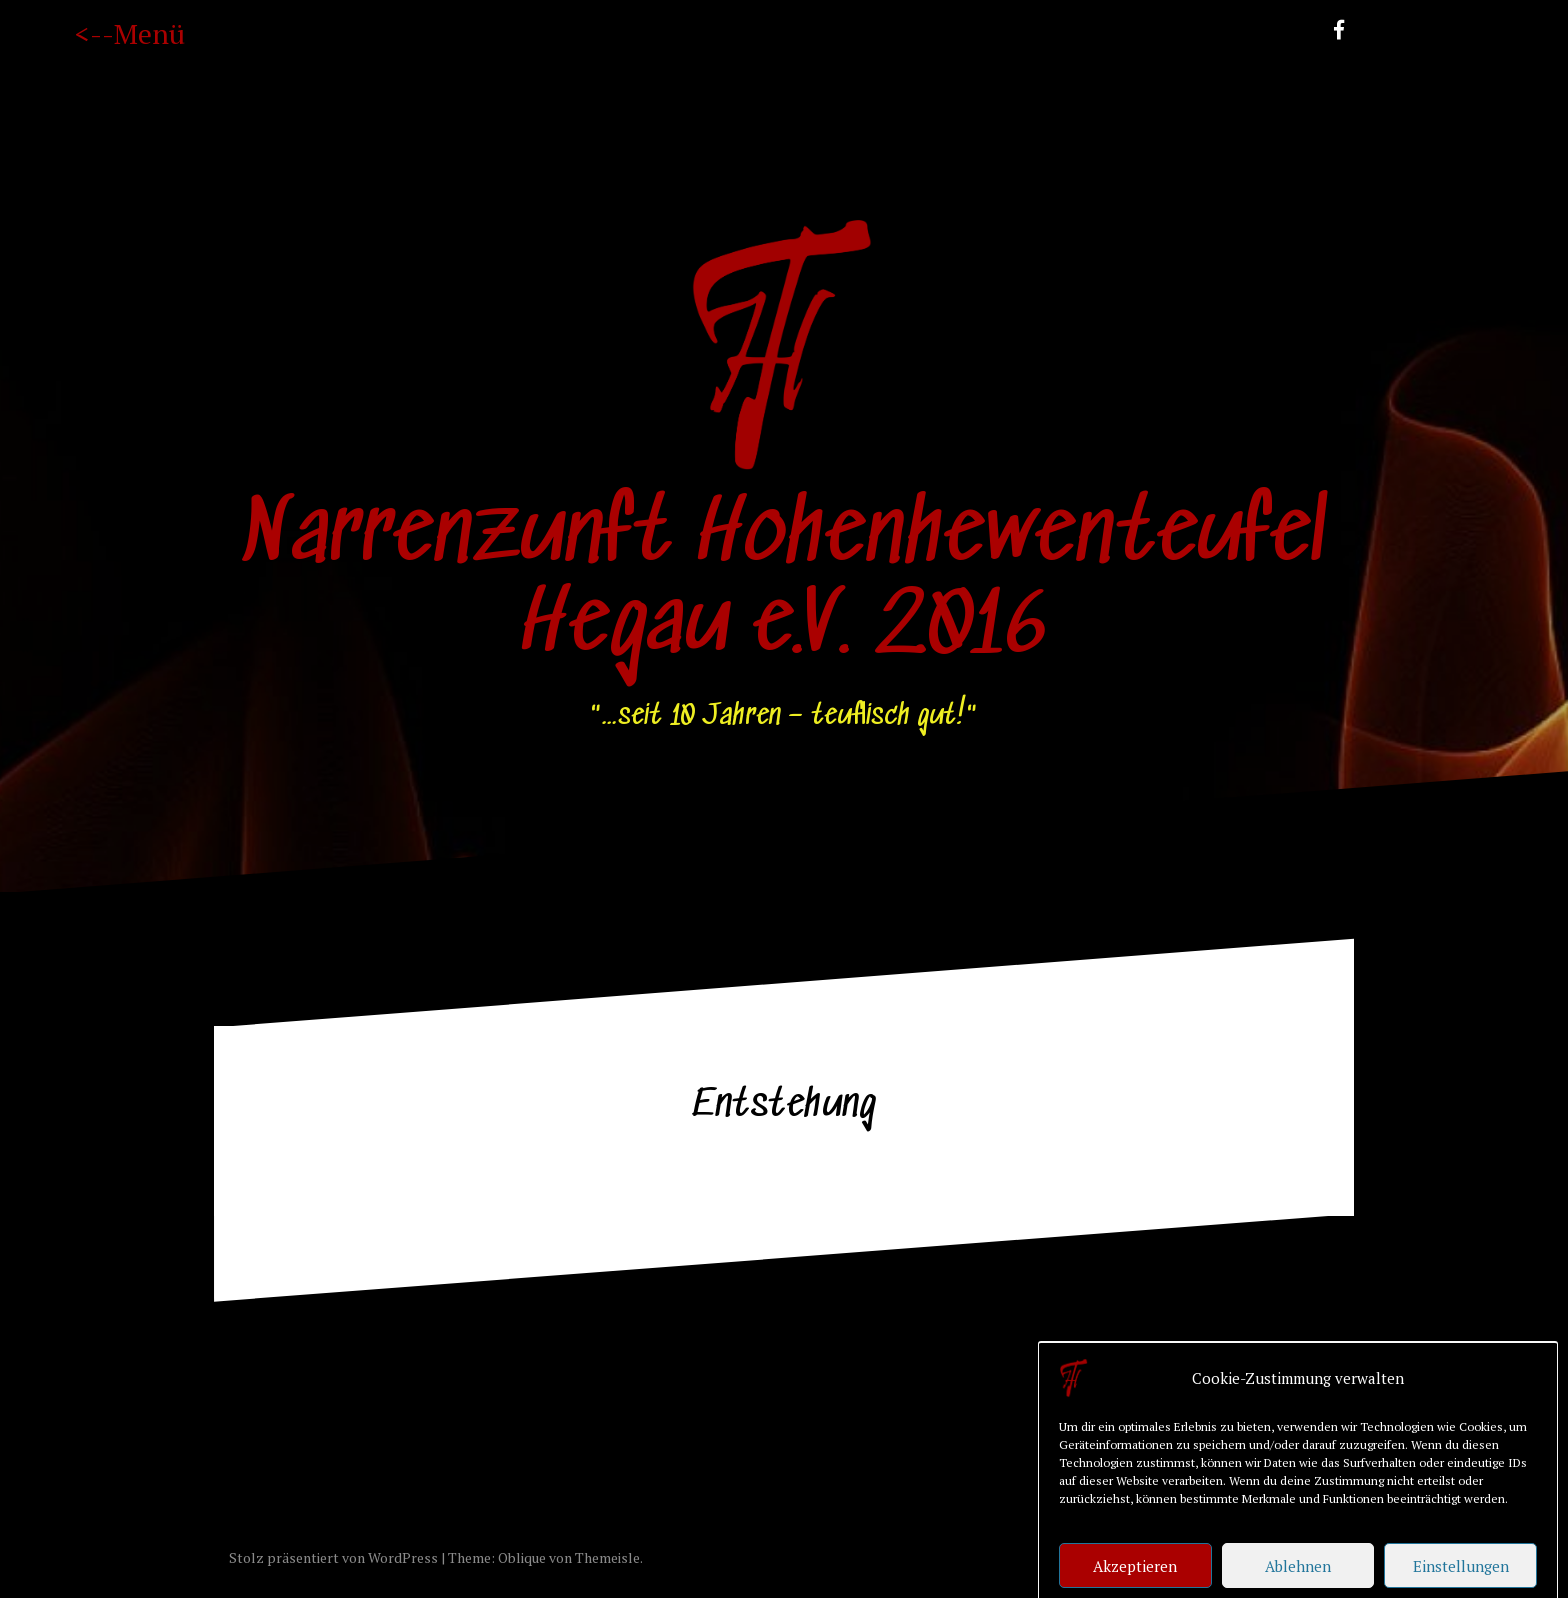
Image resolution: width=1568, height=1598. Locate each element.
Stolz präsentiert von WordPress (333, 1557)
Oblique (522, 1557)
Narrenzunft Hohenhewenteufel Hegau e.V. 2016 (784, 582)
